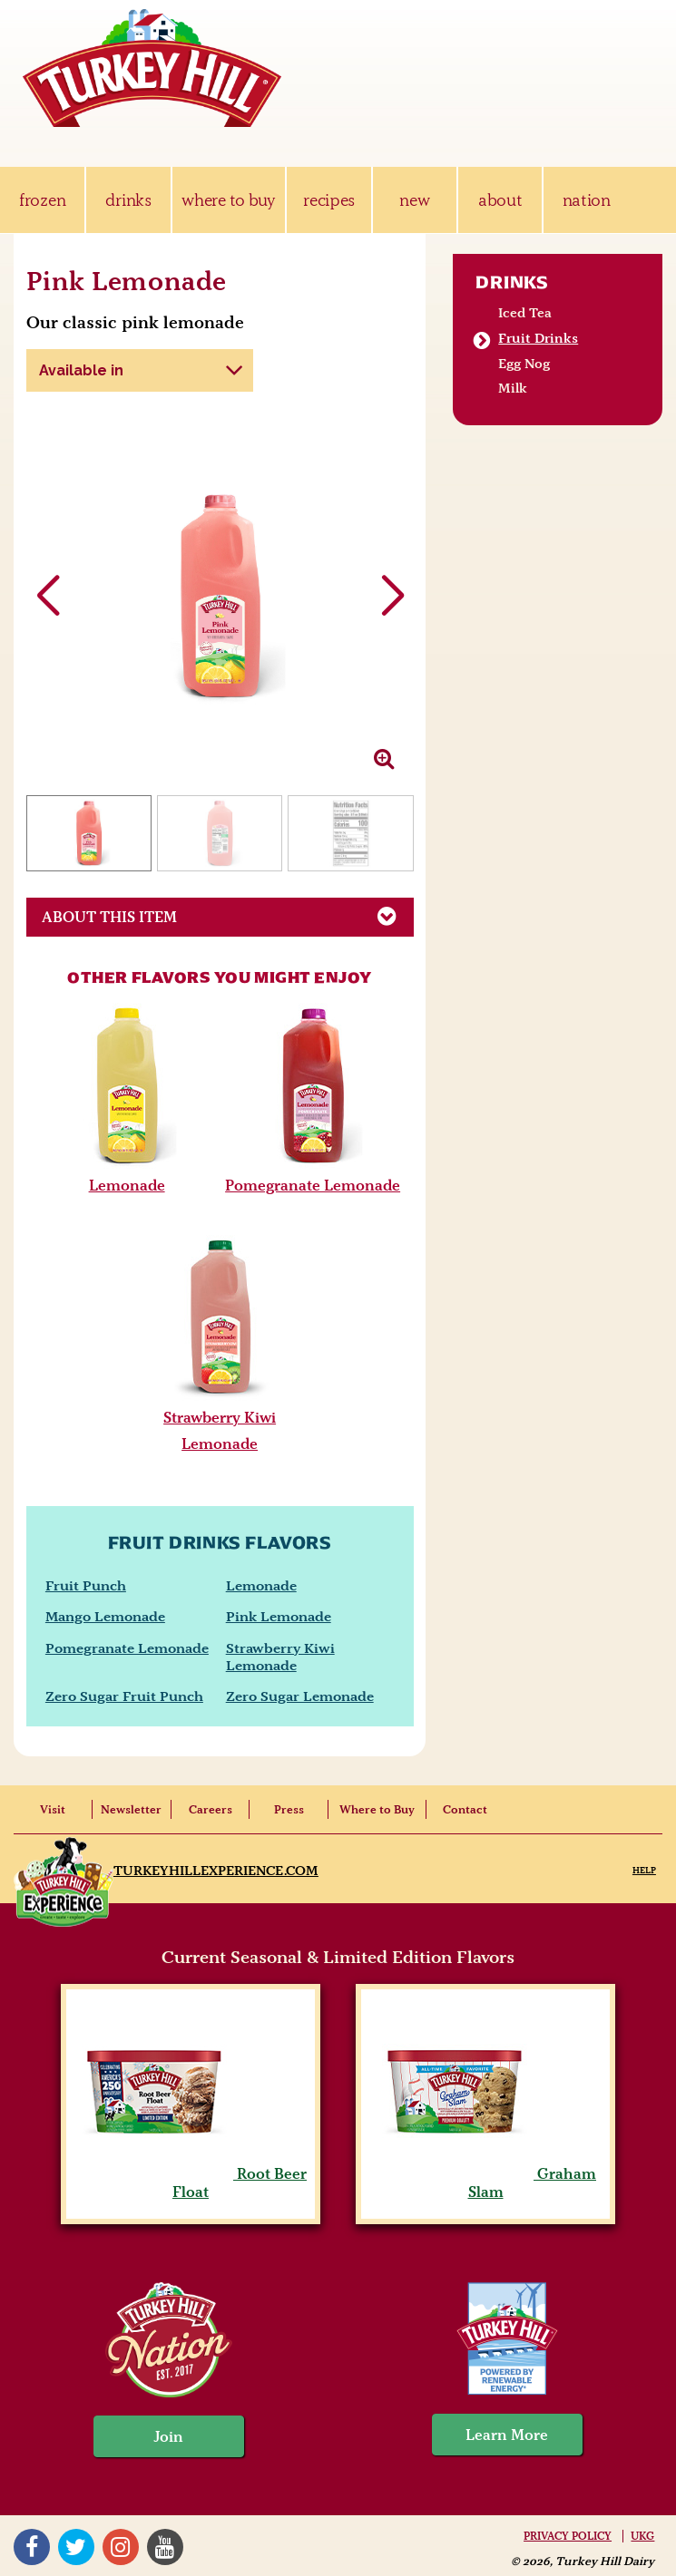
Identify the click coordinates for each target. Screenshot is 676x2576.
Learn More (506, 2434)
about (500, 200)
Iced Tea (525, 313)
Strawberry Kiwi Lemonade (280, 1656)
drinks (128, 200)
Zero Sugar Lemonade (300, 1696)
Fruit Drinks (538, 338)
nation (587, 200)
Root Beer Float (190, 2182)
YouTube (165, 2547)
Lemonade (127, 1185)
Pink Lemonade (278, 1616)
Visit (52, 1809)
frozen (42, 200)
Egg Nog (524, 363)
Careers (210, 1809)
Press (289, 1809)
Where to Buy (377, 1809)
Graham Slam (485, 2182)
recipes (329, 200)
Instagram (121, 2547)
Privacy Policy (568, 2536)
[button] (392, 597)
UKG (642, 2536)
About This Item (228, 916)
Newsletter (131, 1809)
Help (644, 1870)
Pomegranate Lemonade (312, 1185)
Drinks (512, 282)
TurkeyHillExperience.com (215, 1870)
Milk (512, 388)
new (414, 200)
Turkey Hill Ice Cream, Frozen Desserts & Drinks (152, 68)
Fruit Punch (85, 1585)
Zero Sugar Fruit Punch (124, 1696)
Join (168, 2436)
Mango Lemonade (105, 1616)
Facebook (32, 2547)
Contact (465, 1809)
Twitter (76, 2547)
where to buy (228, 200)
